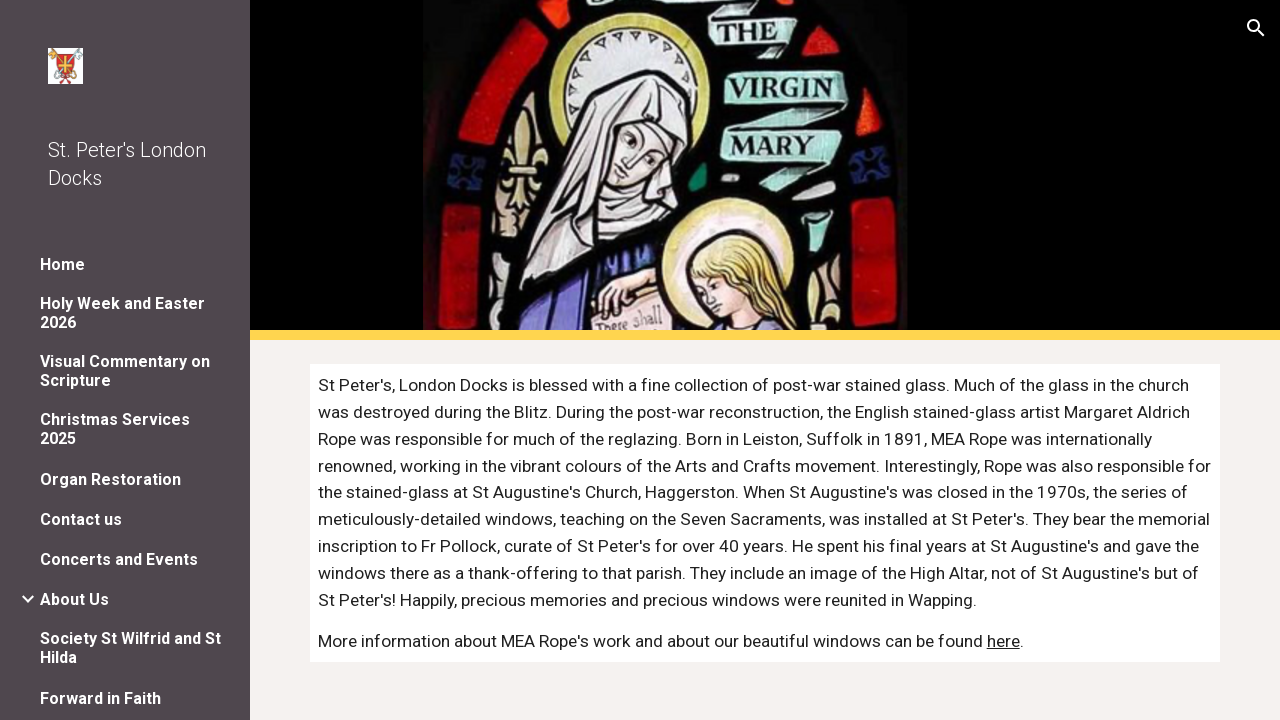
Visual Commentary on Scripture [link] (125, 371)
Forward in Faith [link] (100, 698)
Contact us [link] (81, 519)
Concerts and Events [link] (119, 559)
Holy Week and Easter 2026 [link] (122, 313)
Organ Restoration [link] (110, 479)
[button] (1256, 28)
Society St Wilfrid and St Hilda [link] (130, 648)
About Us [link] (74, 599)
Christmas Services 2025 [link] (115, 429)
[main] (765, 513)
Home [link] (62, 264)
